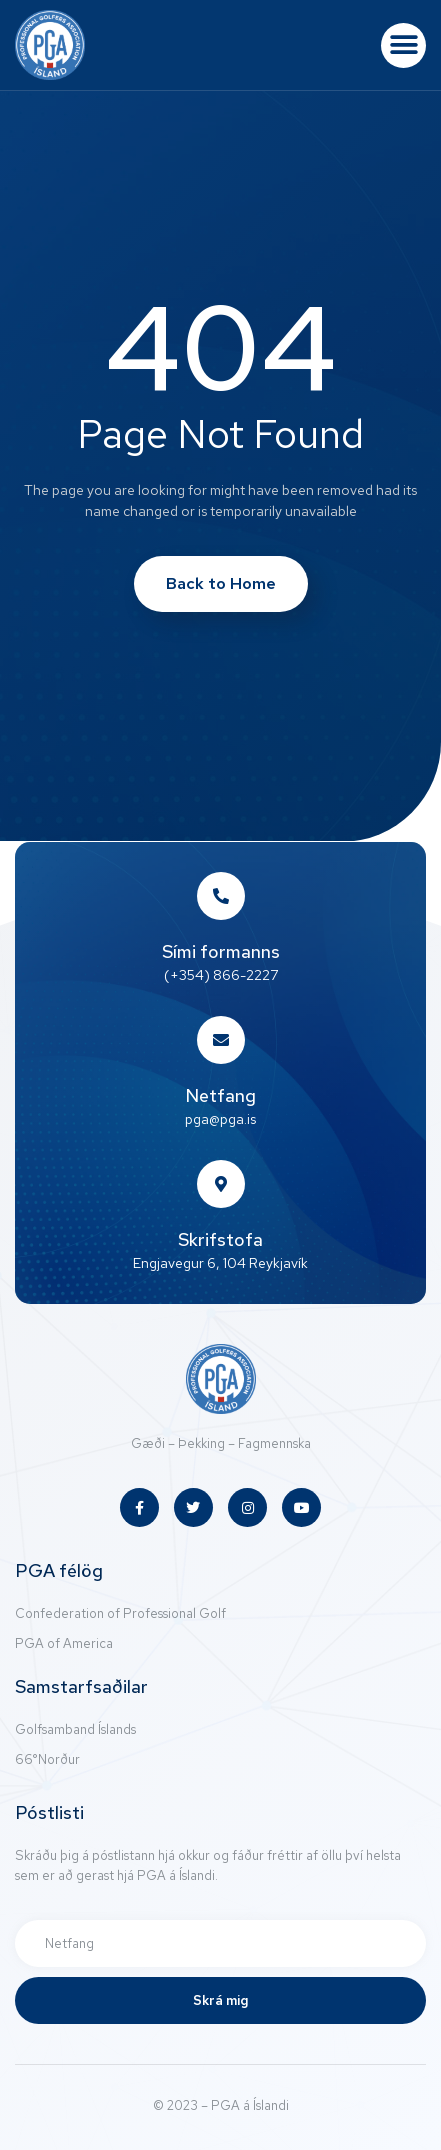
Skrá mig (220, 2000)
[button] (403, 45)
